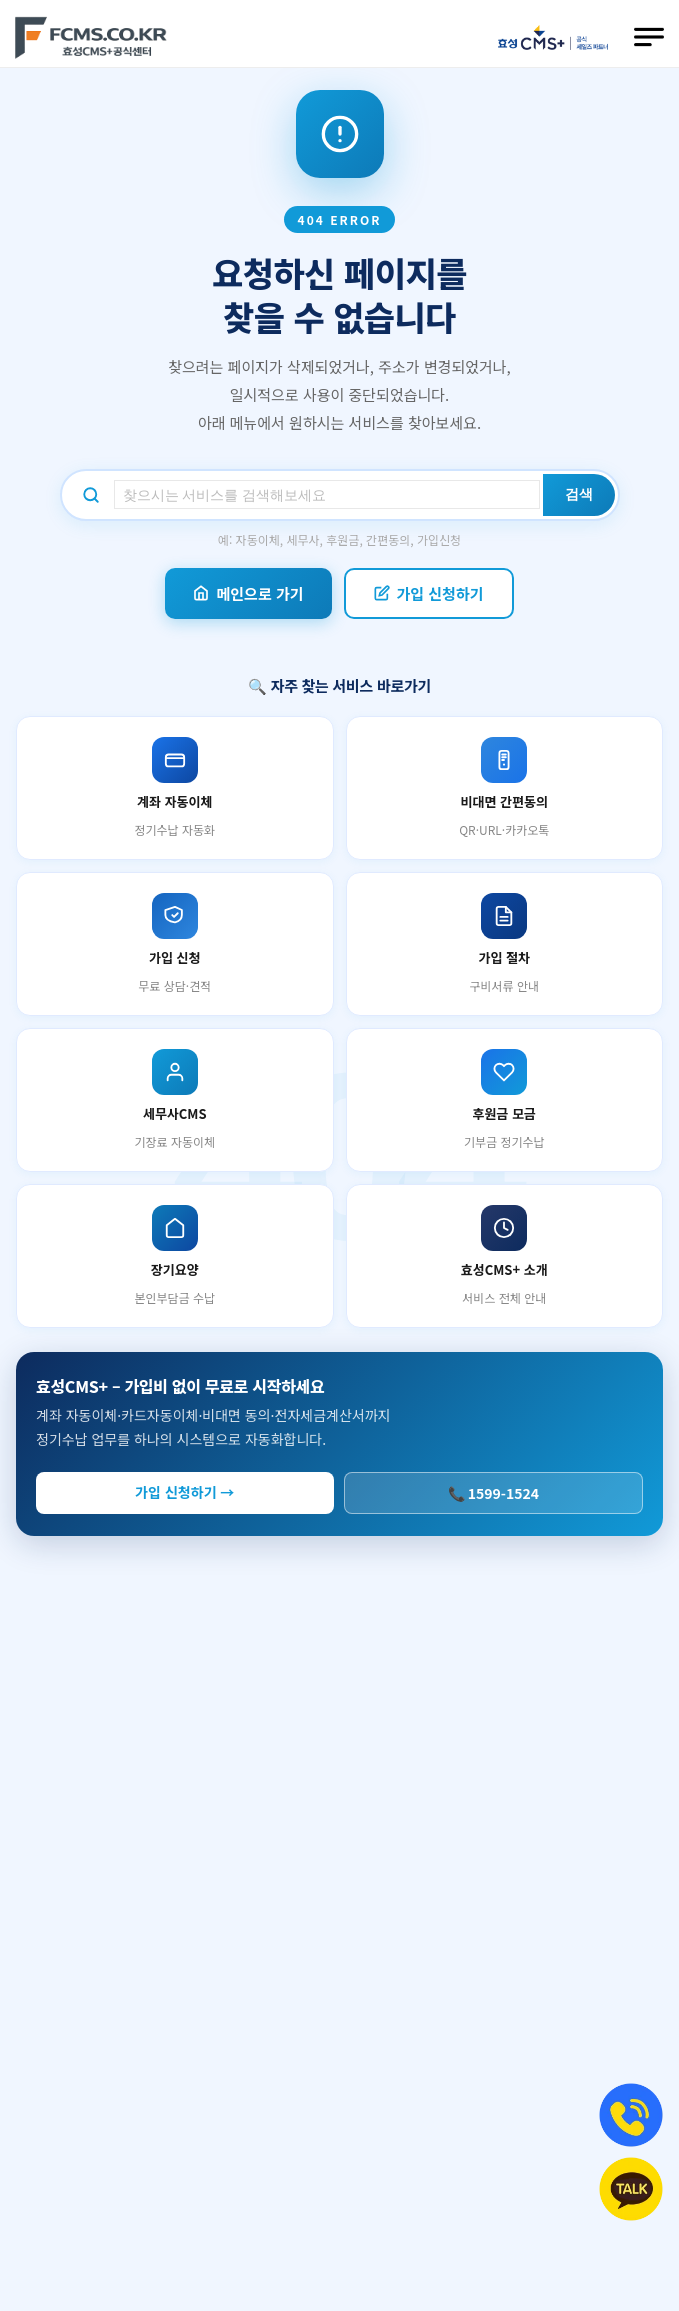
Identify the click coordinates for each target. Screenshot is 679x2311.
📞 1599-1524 (493, 1493)
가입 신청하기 (429, 593)
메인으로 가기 (248, 593)
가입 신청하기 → (184, 1492)
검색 (579, 494)
